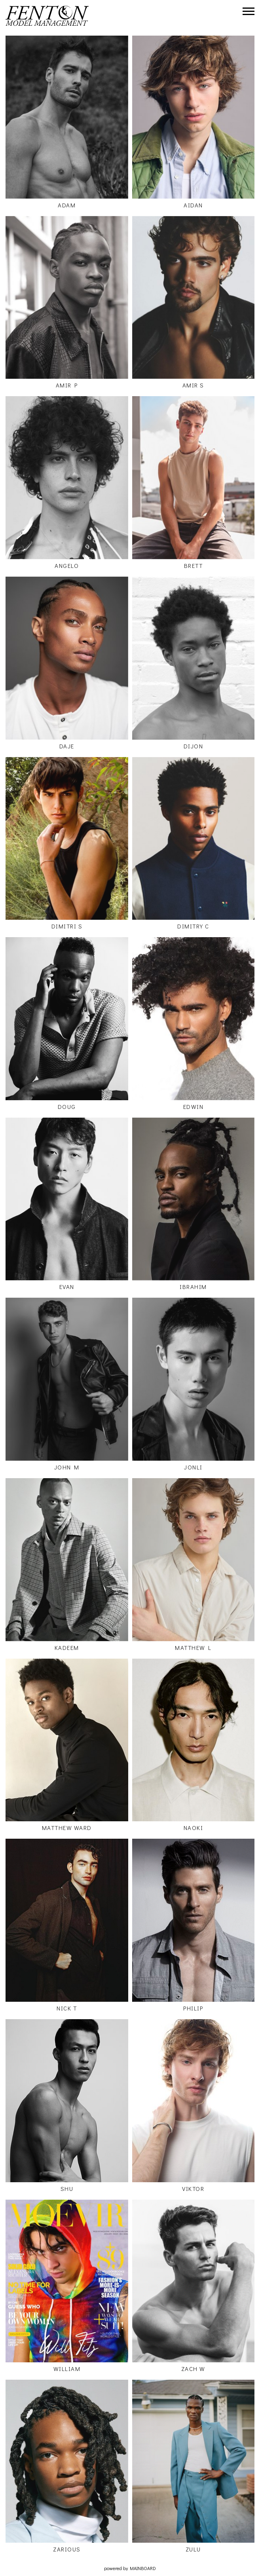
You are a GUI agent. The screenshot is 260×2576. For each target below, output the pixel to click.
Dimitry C (193, 926)
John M (67, 1467)
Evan (66, 1287)
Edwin (193, 1107)
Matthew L (193, 1648)
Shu (67, 2189)
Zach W (193, 2369)
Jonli (193, 1467)
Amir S (193, 385)
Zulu (193, 2549)
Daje (66, 746)
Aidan (193, 205)
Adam (67, 205)
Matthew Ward (67, 1828)
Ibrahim (193, 1287)
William (67, 2369)
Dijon (193, 746)
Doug (67, 1107)
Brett (193, 566)
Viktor (193, 2189)
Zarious (67, 2549)
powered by (130, 2568)
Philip (193, 2008)
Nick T (67, 2008)
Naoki (193, 1828)
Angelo (67, 566)
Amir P (67, 385)
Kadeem (67, 1648)
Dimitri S (67, 926)
